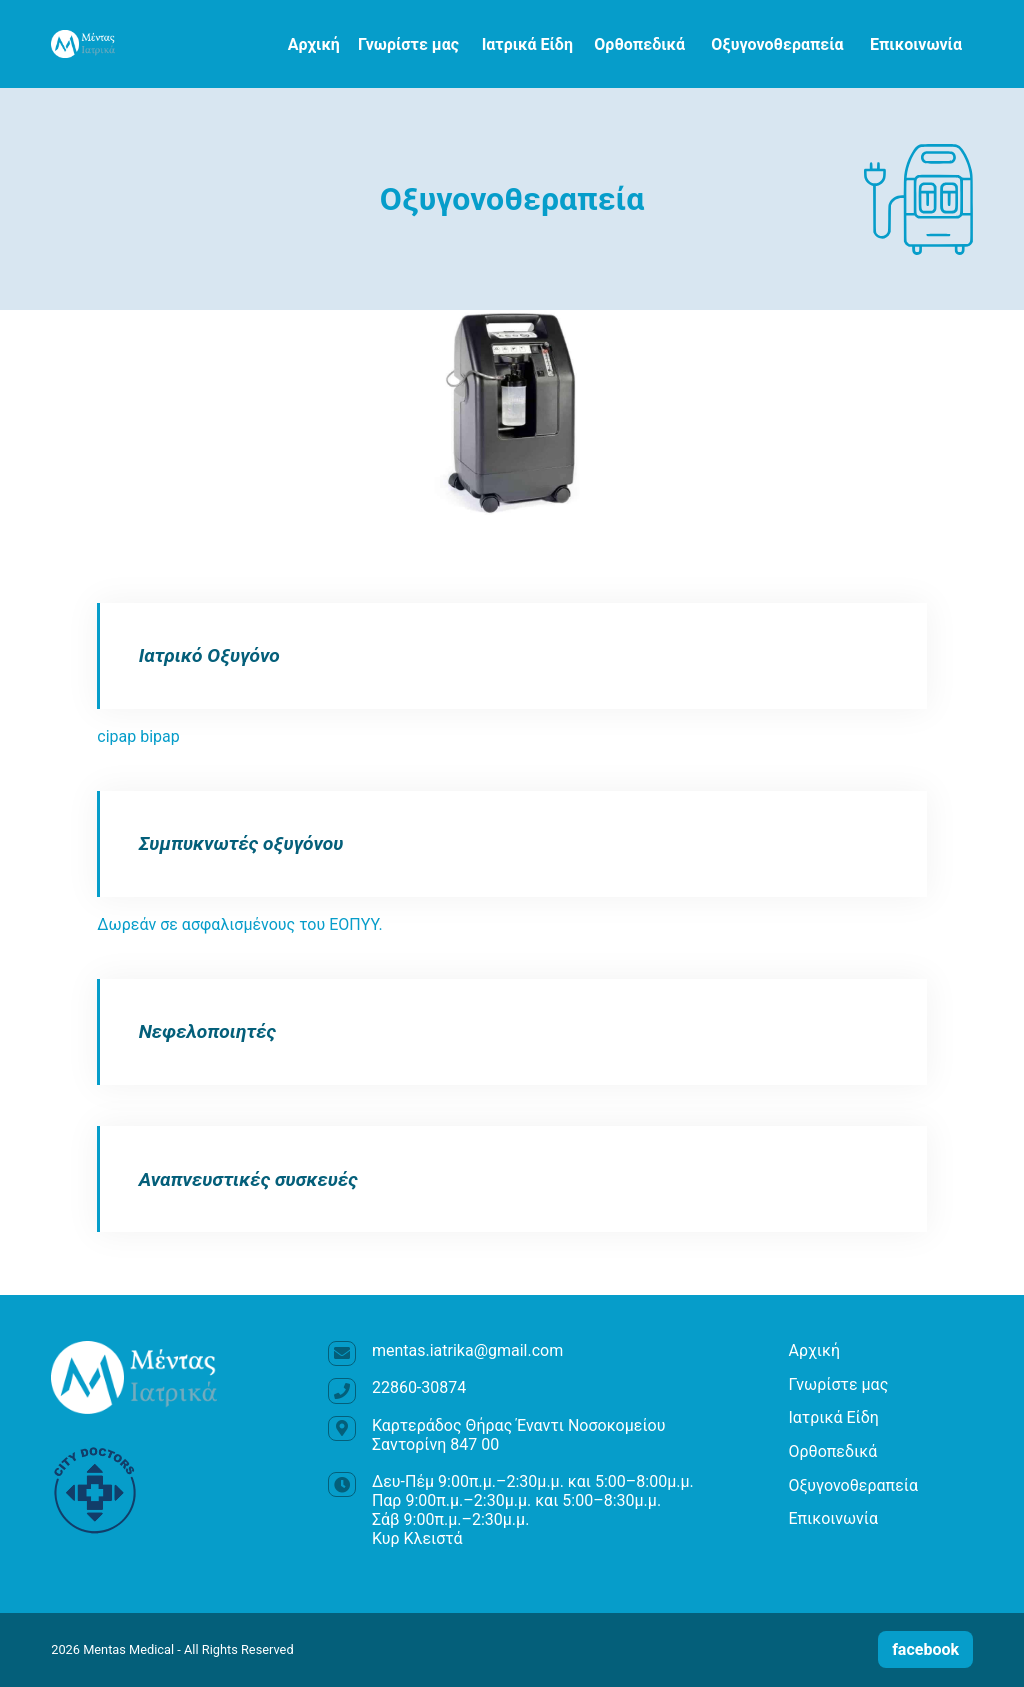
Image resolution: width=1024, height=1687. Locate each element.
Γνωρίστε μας (408, 44)
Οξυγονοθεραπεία (777, 44)
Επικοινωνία (916, 44)
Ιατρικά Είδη (527, 44)
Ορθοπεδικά (639, 44)
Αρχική (314, 44)
